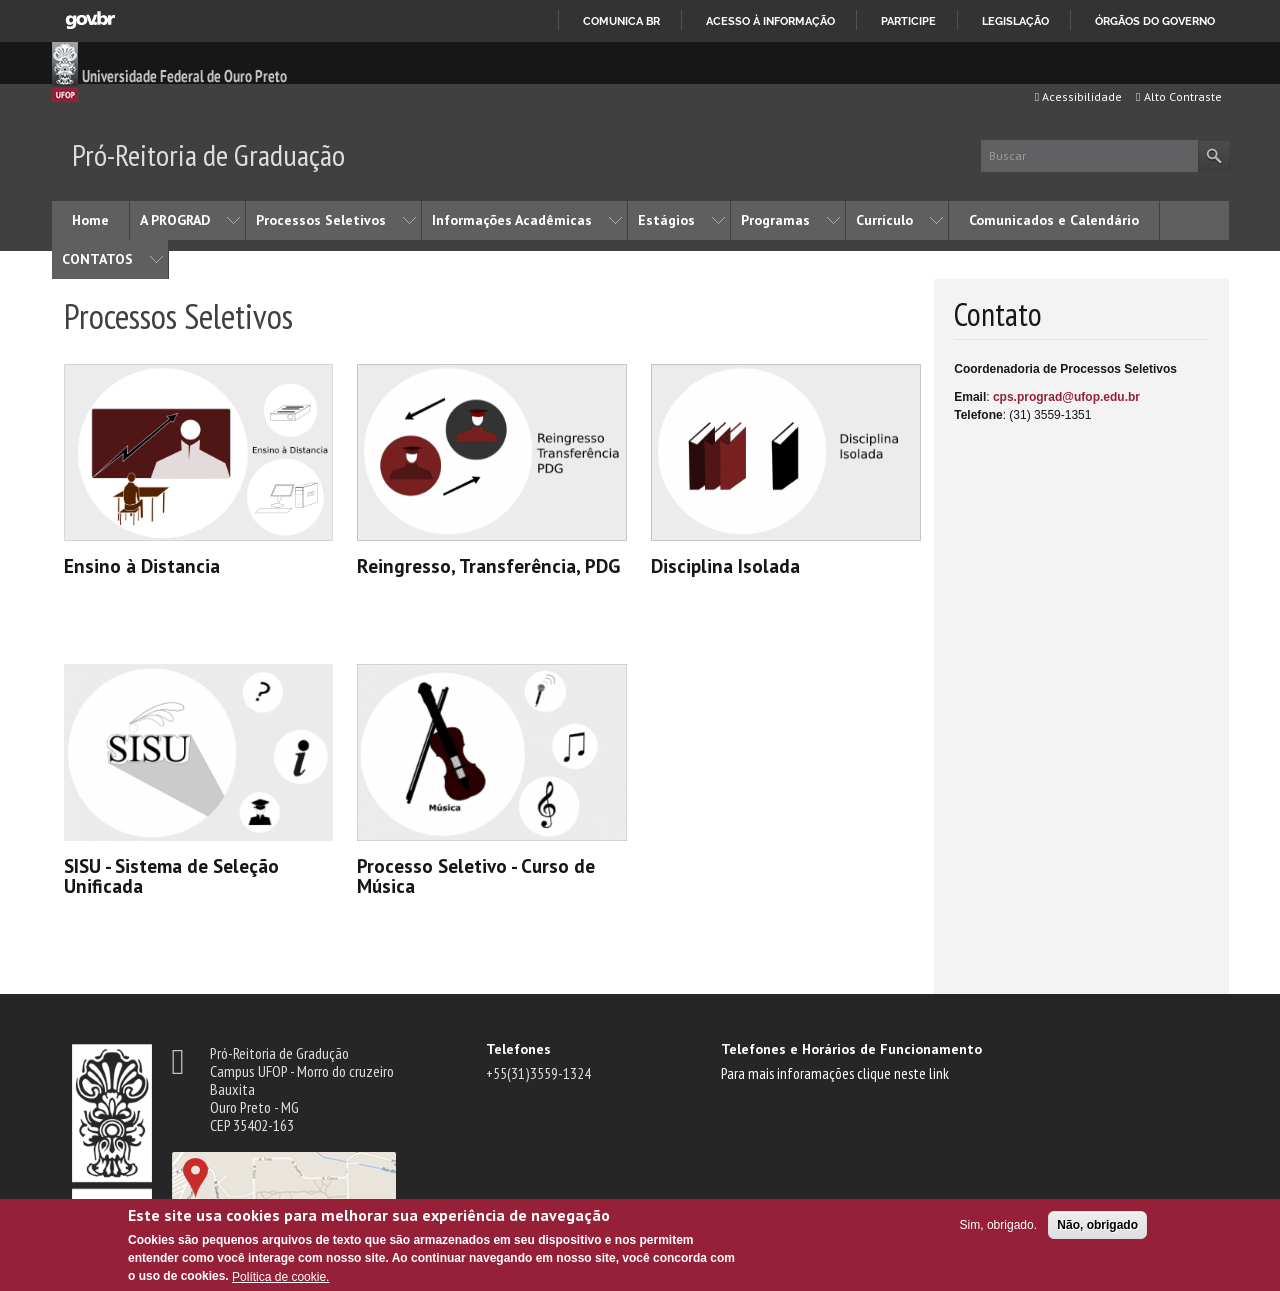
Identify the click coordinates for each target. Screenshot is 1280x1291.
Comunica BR (621, 21)
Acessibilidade (1078, 96)
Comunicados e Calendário (1054, 220)
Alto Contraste (1178, 96)
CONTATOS (97, 259)
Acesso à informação (770, 21)
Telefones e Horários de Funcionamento (851, 1049)
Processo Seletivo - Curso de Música (476, 875)
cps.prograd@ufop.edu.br (1066, 397)
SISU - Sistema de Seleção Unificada (171, 875)
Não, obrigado (1097, 1225)
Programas (775, 220)
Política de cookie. (280, 1277)
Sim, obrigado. (998, 1225)
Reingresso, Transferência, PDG (488, 565)
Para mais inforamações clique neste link (835, 1073)
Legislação (1015, 21)
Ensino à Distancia (142, 565)
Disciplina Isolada (725, 565)
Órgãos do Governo (1155, 21)
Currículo (884, 220)
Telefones (518, 1049)
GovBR (90, 20)
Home (90, 220)
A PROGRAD (175, 220)
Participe (908, 21)
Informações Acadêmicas (512, 220)
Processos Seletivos (321, 220)
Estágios (666, 220)
